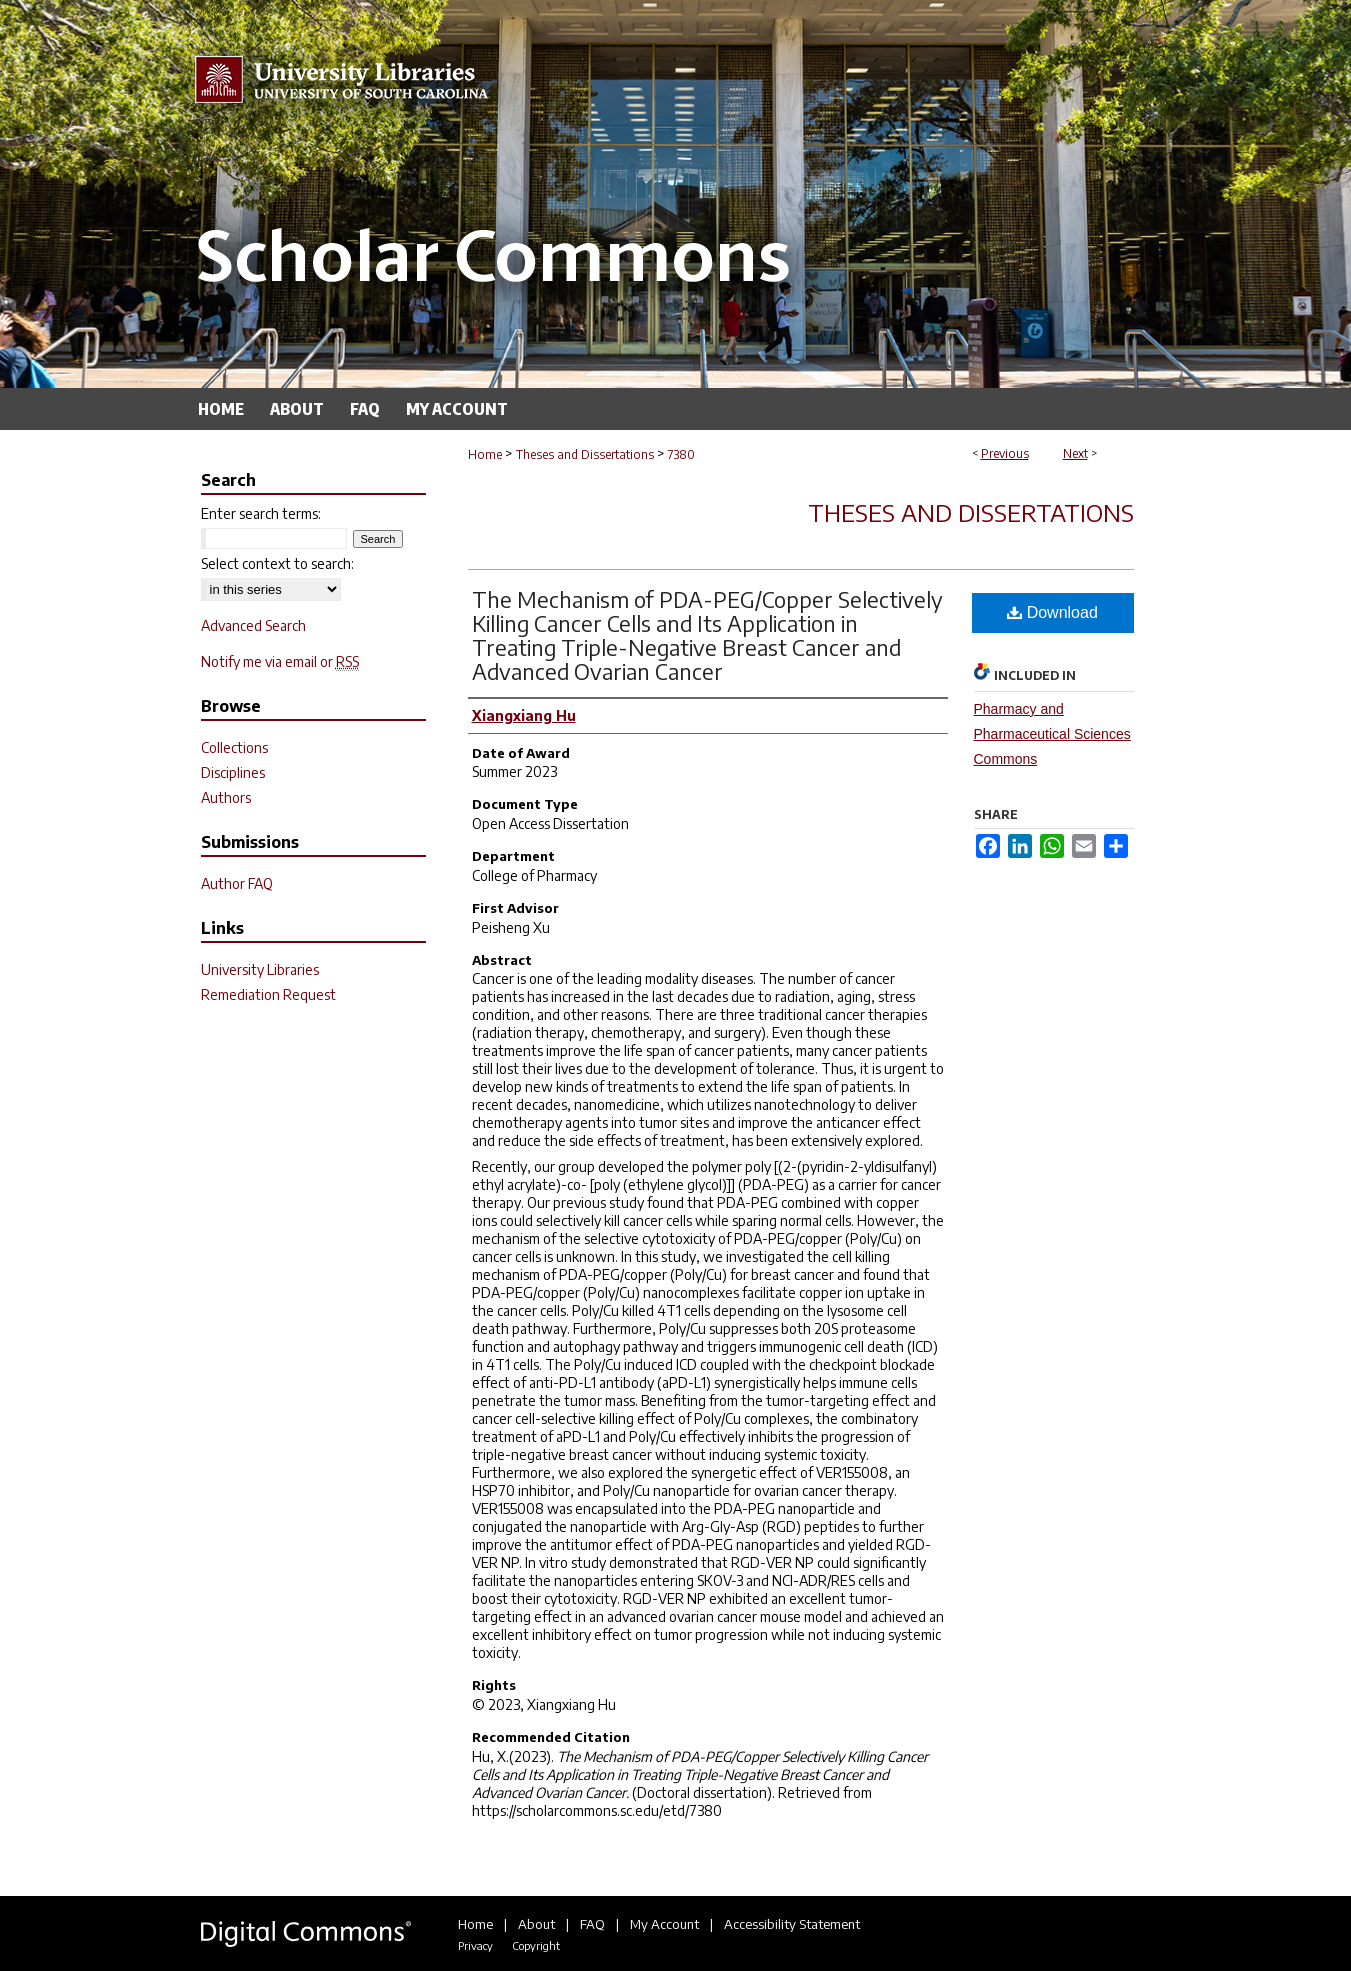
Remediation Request (268, 994)
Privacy (475, 1945)
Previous (1005, 453)
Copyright (536, 1945)
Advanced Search (253, 625)
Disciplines (233, 772)
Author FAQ (237, 883)
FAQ (592, 1924)
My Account (664, 1924)
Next (1075, 453)
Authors (226, 797)
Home (485, 454)
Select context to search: (277, 563)
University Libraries (260, 969)
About (536, 1924)
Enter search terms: (261, 513)
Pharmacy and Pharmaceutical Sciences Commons (1052, 734)
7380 (681, 454)
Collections (234, 747)
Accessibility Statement (792, 1924)
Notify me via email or (280, 661)
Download (1052, 612)
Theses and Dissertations (585, 454)
